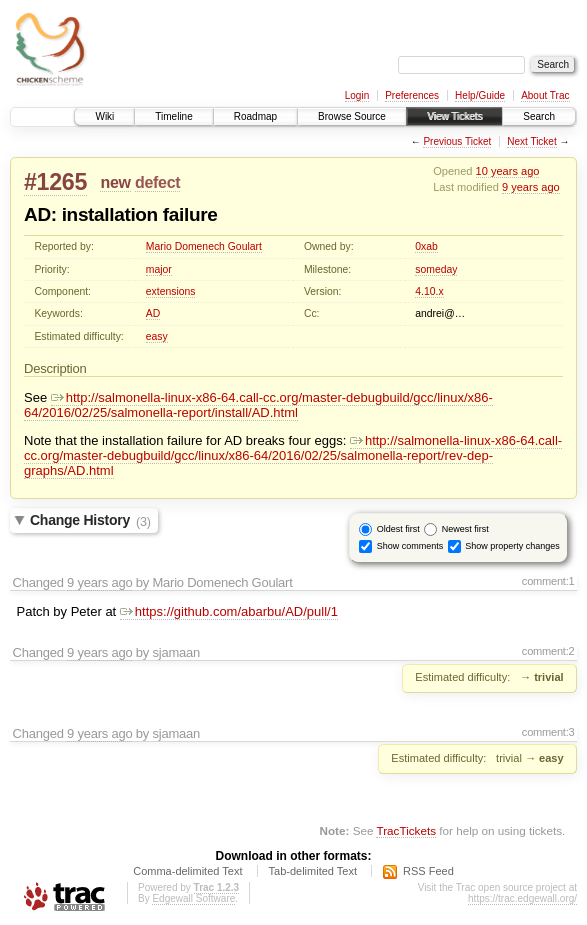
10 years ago (508, 171)
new (115, 182)
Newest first (465, 529)
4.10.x (429, 291)
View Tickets (454, 116)
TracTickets (406, 830)
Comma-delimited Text (187, 871)
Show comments (410, 546)
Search (539, 116)
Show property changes (512, 546)
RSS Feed (428, 871)
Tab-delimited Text (313, 871)
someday (436, 269)
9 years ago (531, 187)
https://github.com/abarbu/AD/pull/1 (229, 611)
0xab (426, 246)
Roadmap (255, 116)
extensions (171, 291)
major (159, 269)
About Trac (545, 95)
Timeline (173, 116)
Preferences (412, 95)
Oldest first (398, 529)
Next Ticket (531, 141)
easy (157, 336)
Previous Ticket (457, 141)
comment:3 (548, 732)
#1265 (55, 182)
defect (157, 182)
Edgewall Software (193, 898)
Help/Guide (480, 95)
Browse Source (352, 116)
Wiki (104, 116)
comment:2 (548, 651)
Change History (90, 521)
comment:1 (548, 581)
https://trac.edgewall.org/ (522, 898)
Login (357, 95)
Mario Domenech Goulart (204, 246)
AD (153, 313)
